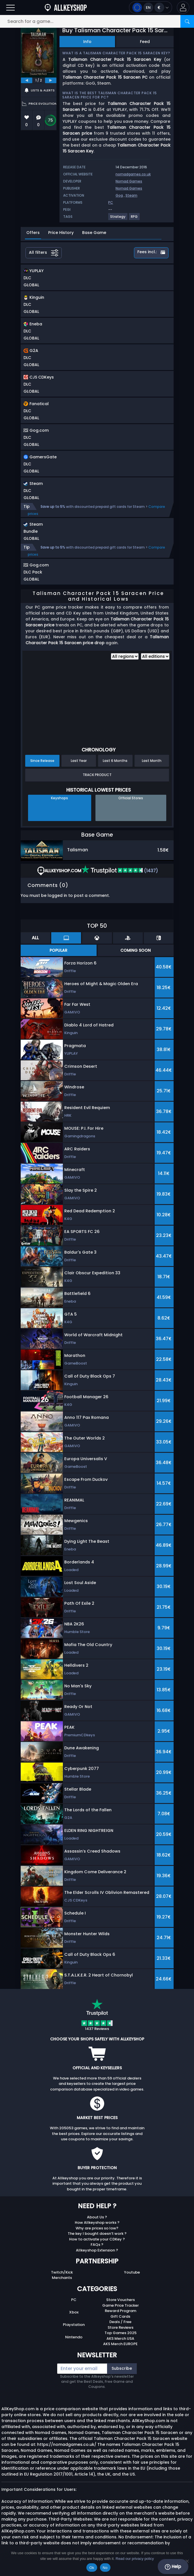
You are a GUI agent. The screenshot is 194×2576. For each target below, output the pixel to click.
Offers (33, 232)
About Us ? (97, 2217)
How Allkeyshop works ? (97, 2222)
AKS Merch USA (120, 2338)
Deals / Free (120, 2321)
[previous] (26, 80)
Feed (145, 41)
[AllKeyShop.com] (66, 7)
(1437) (119, 871)
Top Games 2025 (121, 2333)
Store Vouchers (120, 2299)
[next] (50, 80)
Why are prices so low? (97, 2228)
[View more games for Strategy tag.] (118, 218)
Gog (119, 195)
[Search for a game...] (97, 21)
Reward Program (120, 2310)
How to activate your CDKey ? (97, 2239)
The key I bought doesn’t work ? (97, 2233)
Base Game (94, 232)
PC (73, 2299)
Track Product (97, 774)
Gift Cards (120, 2316)
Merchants (62, 2277)
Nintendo (73, 2337)
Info (87, 41)
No (105, 2568)
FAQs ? (97, 2244)
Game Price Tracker (120, 2305)
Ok (91, 2568)
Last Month (151, 760)
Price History (61, 232)
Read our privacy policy (135, 2558)
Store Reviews (120, 2327)
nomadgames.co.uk (133, 174)
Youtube (132, 2272)
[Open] (10, 7)
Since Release (42, 760)
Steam (131, 195)
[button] (183, 7)
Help (173, 2567)
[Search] (187, 21)
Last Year (79, 760)
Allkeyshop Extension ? (97, 2250)
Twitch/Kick (62, 2272)
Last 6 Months (115, 760)
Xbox (73, 2312)
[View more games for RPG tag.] (134, 218)
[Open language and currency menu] (150, 7)
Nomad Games (129, 181)
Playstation (74, 2324)
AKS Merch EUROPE (120, 2344)
